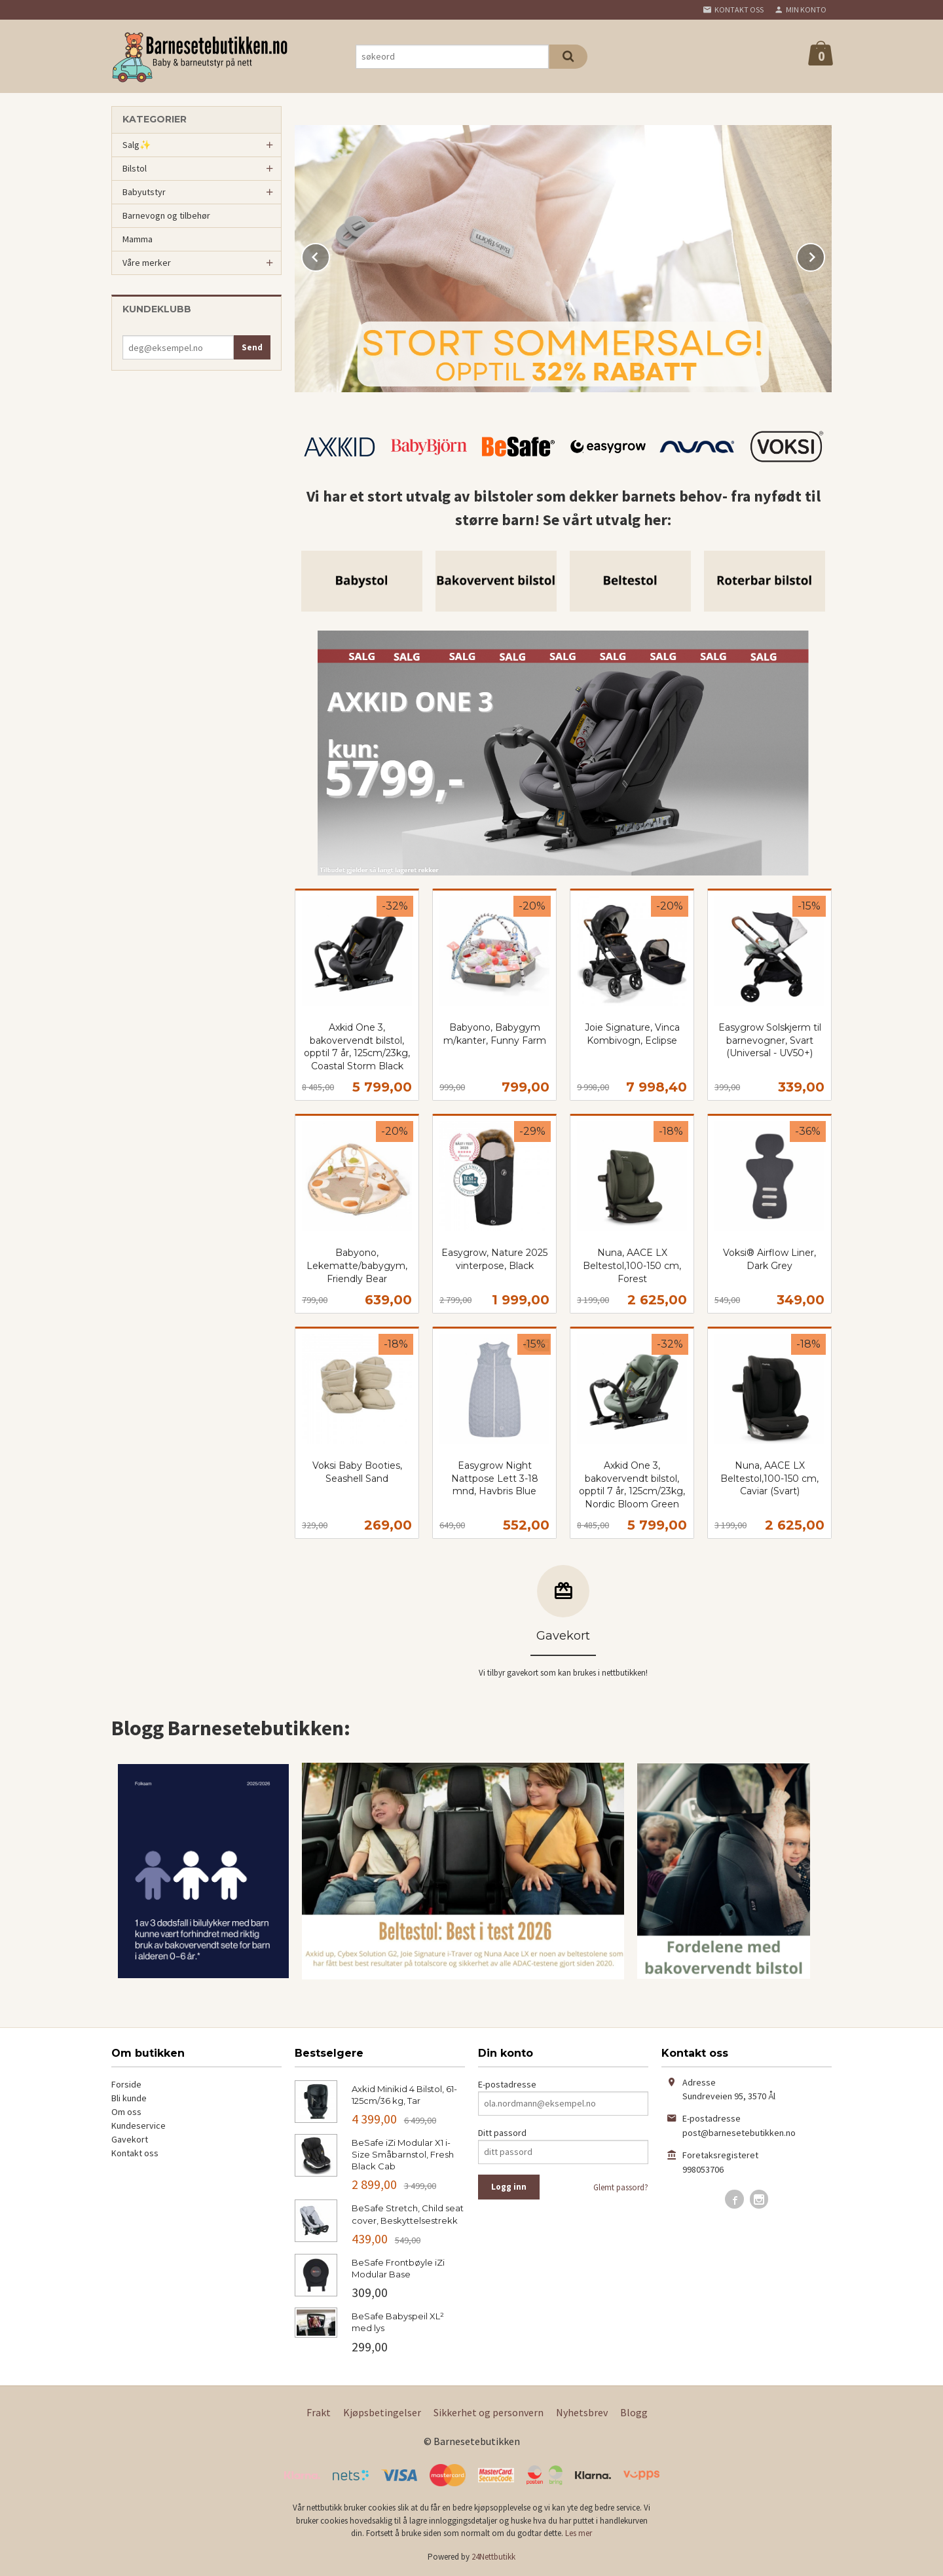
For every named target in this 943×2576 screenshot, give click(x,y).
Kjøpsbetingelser (382, 2412)
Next (824, 255)
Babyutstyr (144, 192)
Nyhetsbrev (582, 2412)
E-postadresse (507, 2084)
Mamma (137, 239)
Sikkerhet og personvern (489, 2412)
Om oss (126, 2112)
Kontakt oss (134, 2153)
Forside (126, 2084)
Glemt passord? (620, 2187)
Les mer (578, 2533)
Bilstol (134, 168)
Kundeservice (138, 2125)
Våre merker (146, 262)
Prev (329, 255)
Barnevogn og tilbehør (166, 215)
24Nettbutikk (493, 2556)
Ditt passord (502, 2133)
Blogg (634, 2412)
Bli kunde (129, 2098)
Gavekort (129, 2139)
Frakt (318, 2412)
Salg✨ (136, 145)
